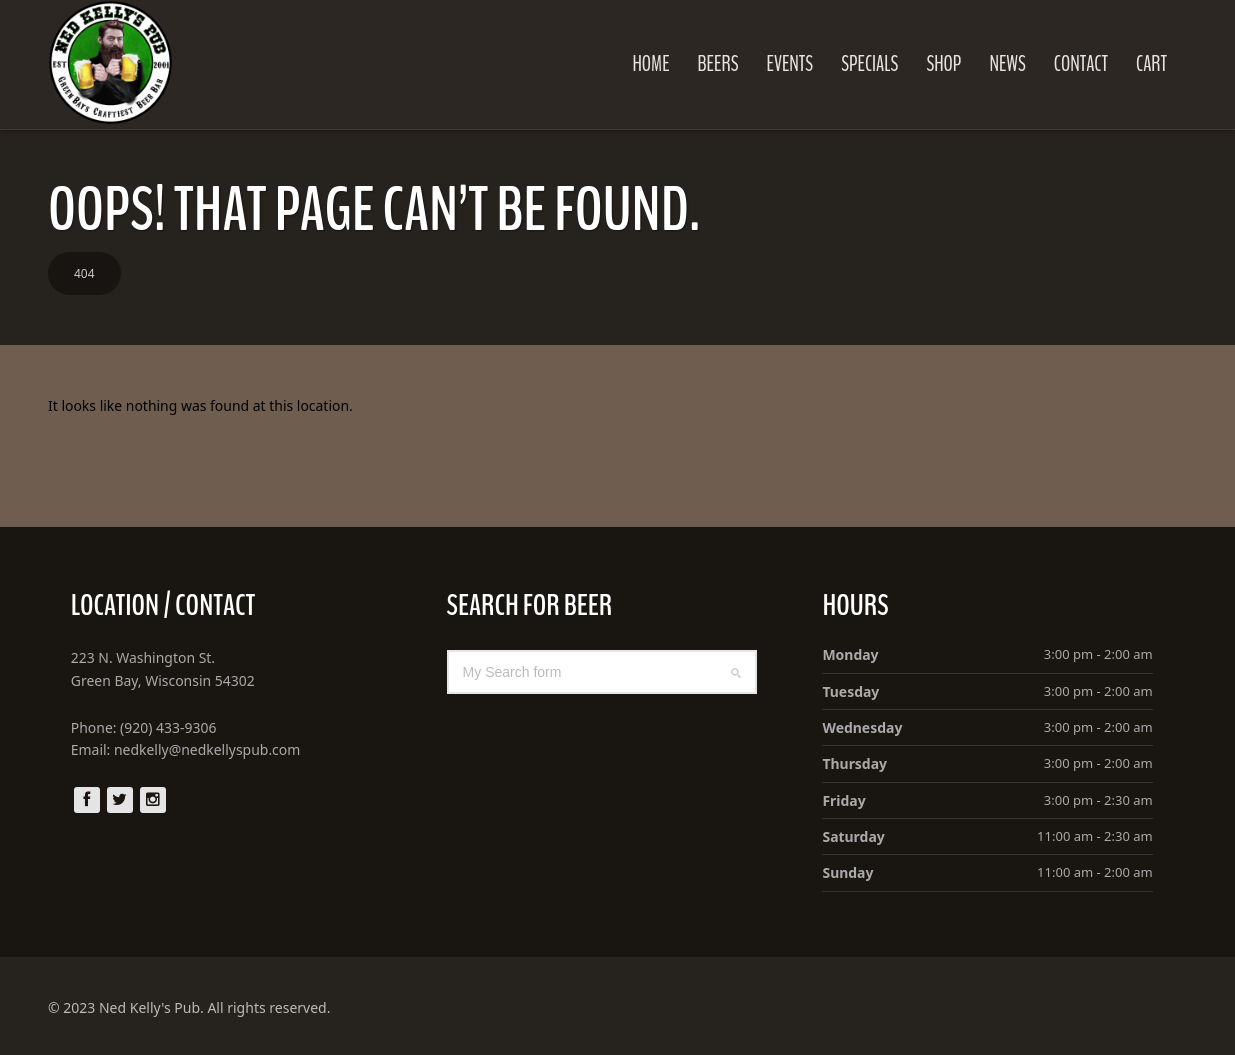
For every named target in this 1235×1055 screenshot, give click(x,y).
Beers (718, 64)
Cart (1152, 64)
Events (790, 64)
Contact (1081, 64)
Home (651, 64)
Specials (870, 64)
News (1008, 64)
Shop (944, 64)
